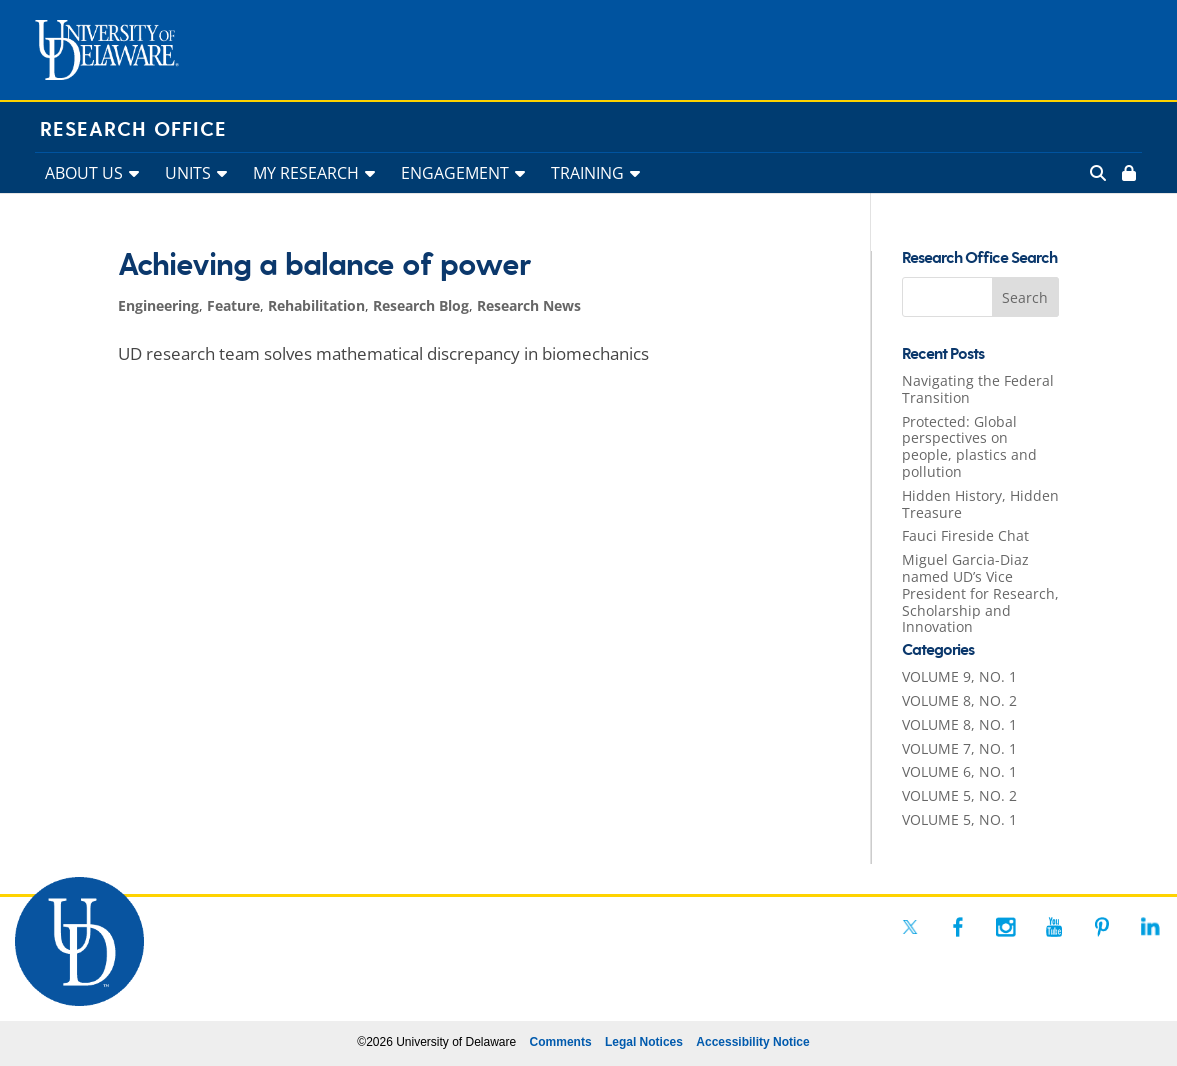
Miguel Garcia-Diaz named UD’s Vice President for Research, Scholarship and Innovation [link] (980, 593)
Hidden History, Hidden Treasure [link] (980, 504)
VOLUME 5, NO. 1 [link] (959, 819)
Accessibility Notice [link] (752, 1042)
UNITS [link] (188, 173)
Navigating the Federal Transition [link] (978, 389)
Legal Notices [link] (644, 1042)
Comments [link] (561, 1042)
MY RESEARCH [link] (306, 173)
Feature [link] (233, 305)
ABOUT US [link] (84, 173)
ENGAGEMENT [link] (455, 173)
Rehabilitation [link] (316, 305)
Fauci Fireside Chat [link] (965, 535)
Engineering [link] (158, 305)
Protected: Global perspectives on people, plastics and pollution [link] (969, 446)
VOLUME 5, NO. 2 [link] (959, 795)
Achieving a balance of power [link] (324, 266)
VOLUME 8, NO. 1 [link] (959, 724)
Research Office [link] (133, 130)
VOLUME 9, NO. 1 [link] (959, 676)
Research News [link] (529, 305)
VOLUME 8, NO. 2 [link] (959, 700)
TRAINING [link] (587, 173)
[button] (1026, 297)
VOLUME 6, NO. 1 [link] (959, 771)
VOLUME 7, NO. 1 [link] (959, 748)
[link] (1127, 173)
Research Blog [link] (421, 305)
